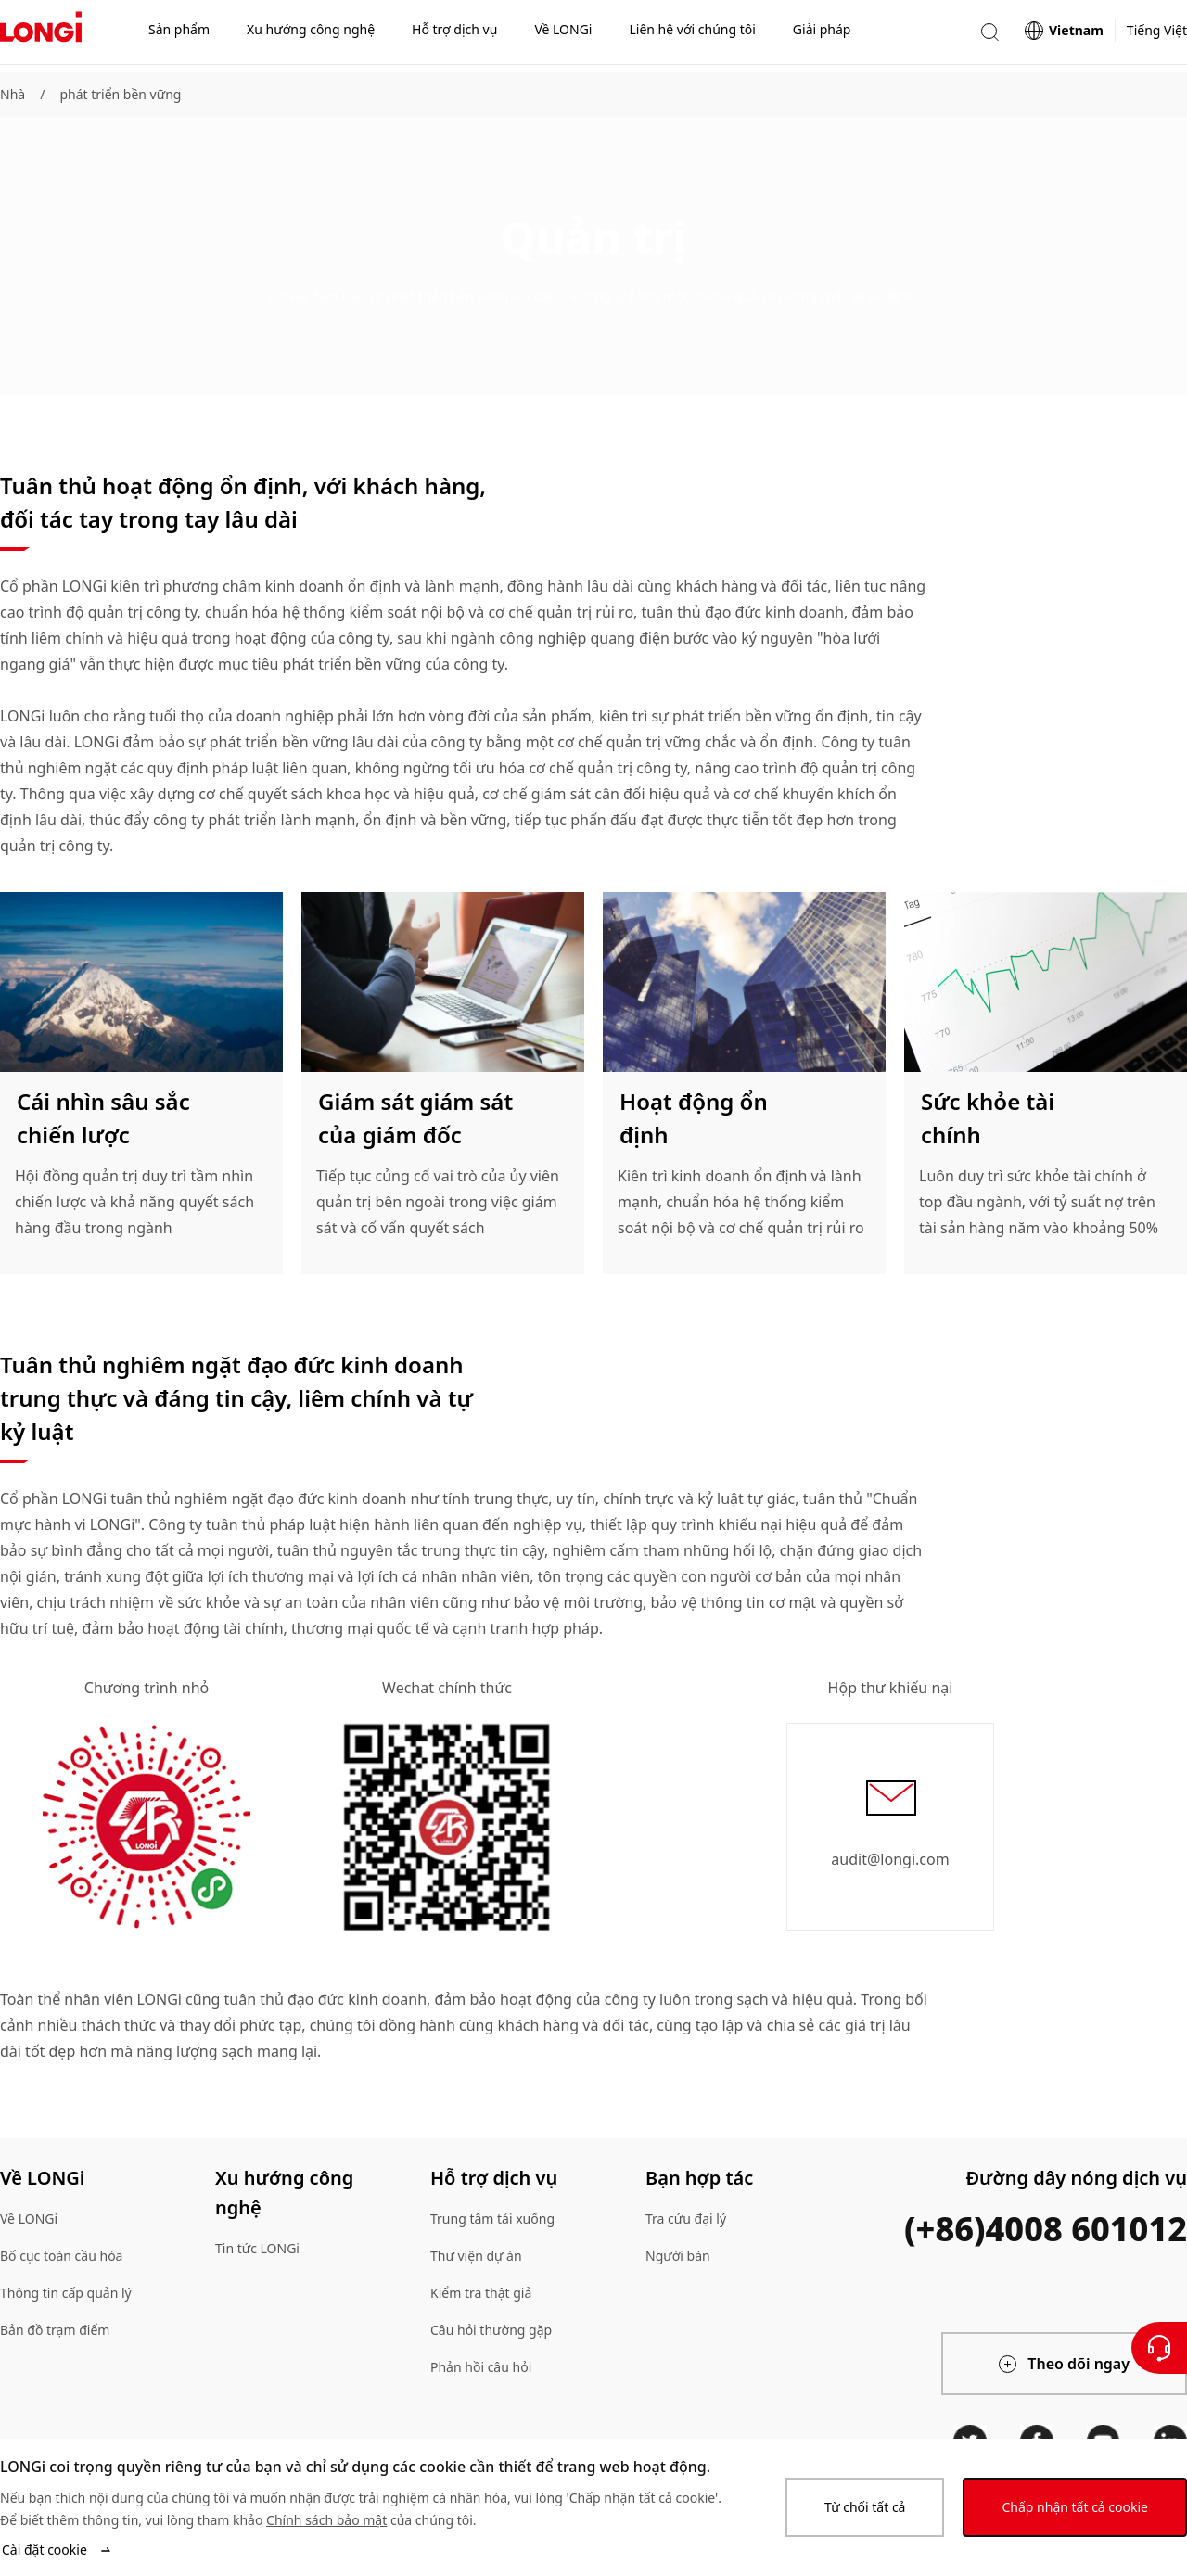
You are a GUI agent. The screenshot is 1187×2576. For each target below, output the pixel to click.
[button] (989, 35)
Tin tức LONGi (257, 2248)
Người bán (677, 2255)
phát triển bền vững (120, 94)
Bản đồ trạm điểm (54, 2330)
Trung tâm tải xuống (492, 2218)
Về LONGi (28, 2218)
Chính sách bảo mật (326, 2520)
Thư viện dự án (476, 2255)
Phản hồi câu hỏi (480, 2367)
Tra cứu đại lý (685, 2218)
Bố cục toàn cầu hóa (61, 2255)
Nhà (12, 94)
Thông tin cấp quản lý (66, 2293)
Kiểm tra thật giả (480, 2293)
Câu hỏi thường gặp (491, 2330)
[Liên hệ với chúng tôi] (1159, 2348)
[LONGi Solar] (41, 36)
